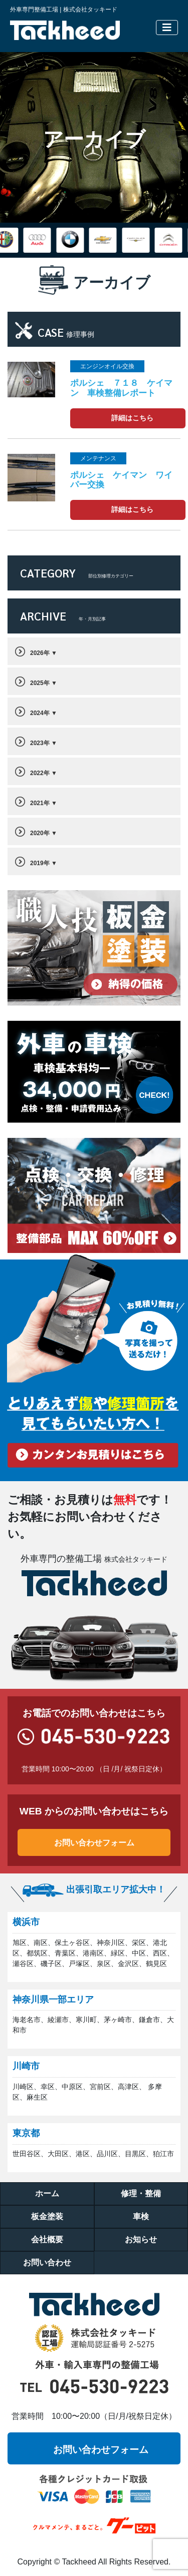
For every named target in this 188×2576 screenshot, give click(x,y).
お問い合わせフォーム (94, 1842)
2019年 (40, 863)
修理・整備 (141, 2193)
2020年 (40, 833)
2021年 (40, 803)
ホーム (47, 2193)
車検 (141, 2216)
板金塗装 (47, 2216)
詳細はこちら (132, 418)
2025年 (40, 683)
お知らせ (141, 2239)
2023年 (40, 743)
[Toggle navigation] (167, 27)
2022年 (40, 773)
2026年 (40, 653)
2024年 (40, 713)
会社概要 (47, 2239)
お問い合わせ (47, 2262)
